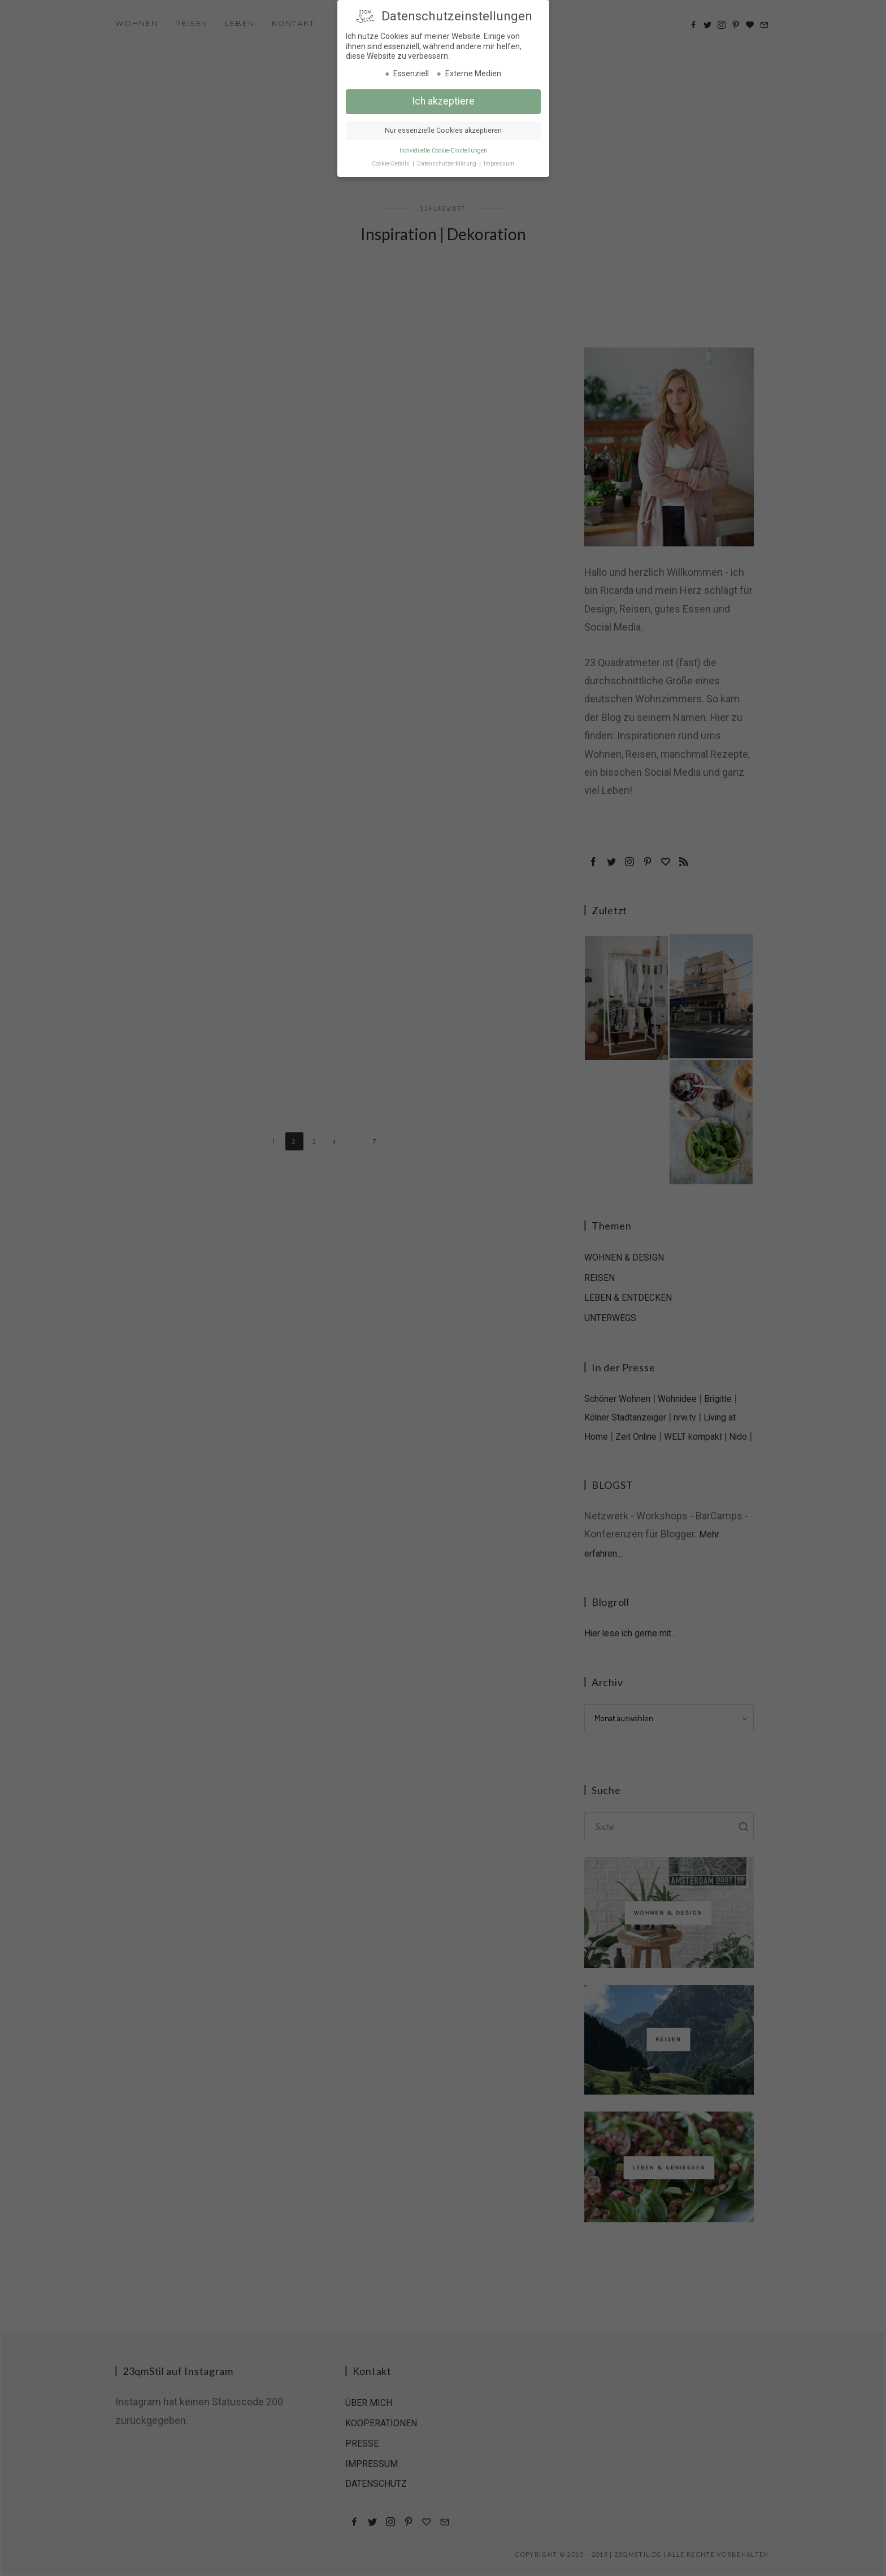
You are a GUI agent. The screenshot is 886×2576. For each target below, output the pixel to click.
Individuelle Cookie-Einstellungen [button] (443, 149)
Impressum (499, 162)
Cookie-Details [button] (391, 162)
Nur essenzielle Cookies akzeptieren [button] (443, 129)
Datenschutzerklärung (447, 162)
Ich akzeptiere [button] (443, 99)
